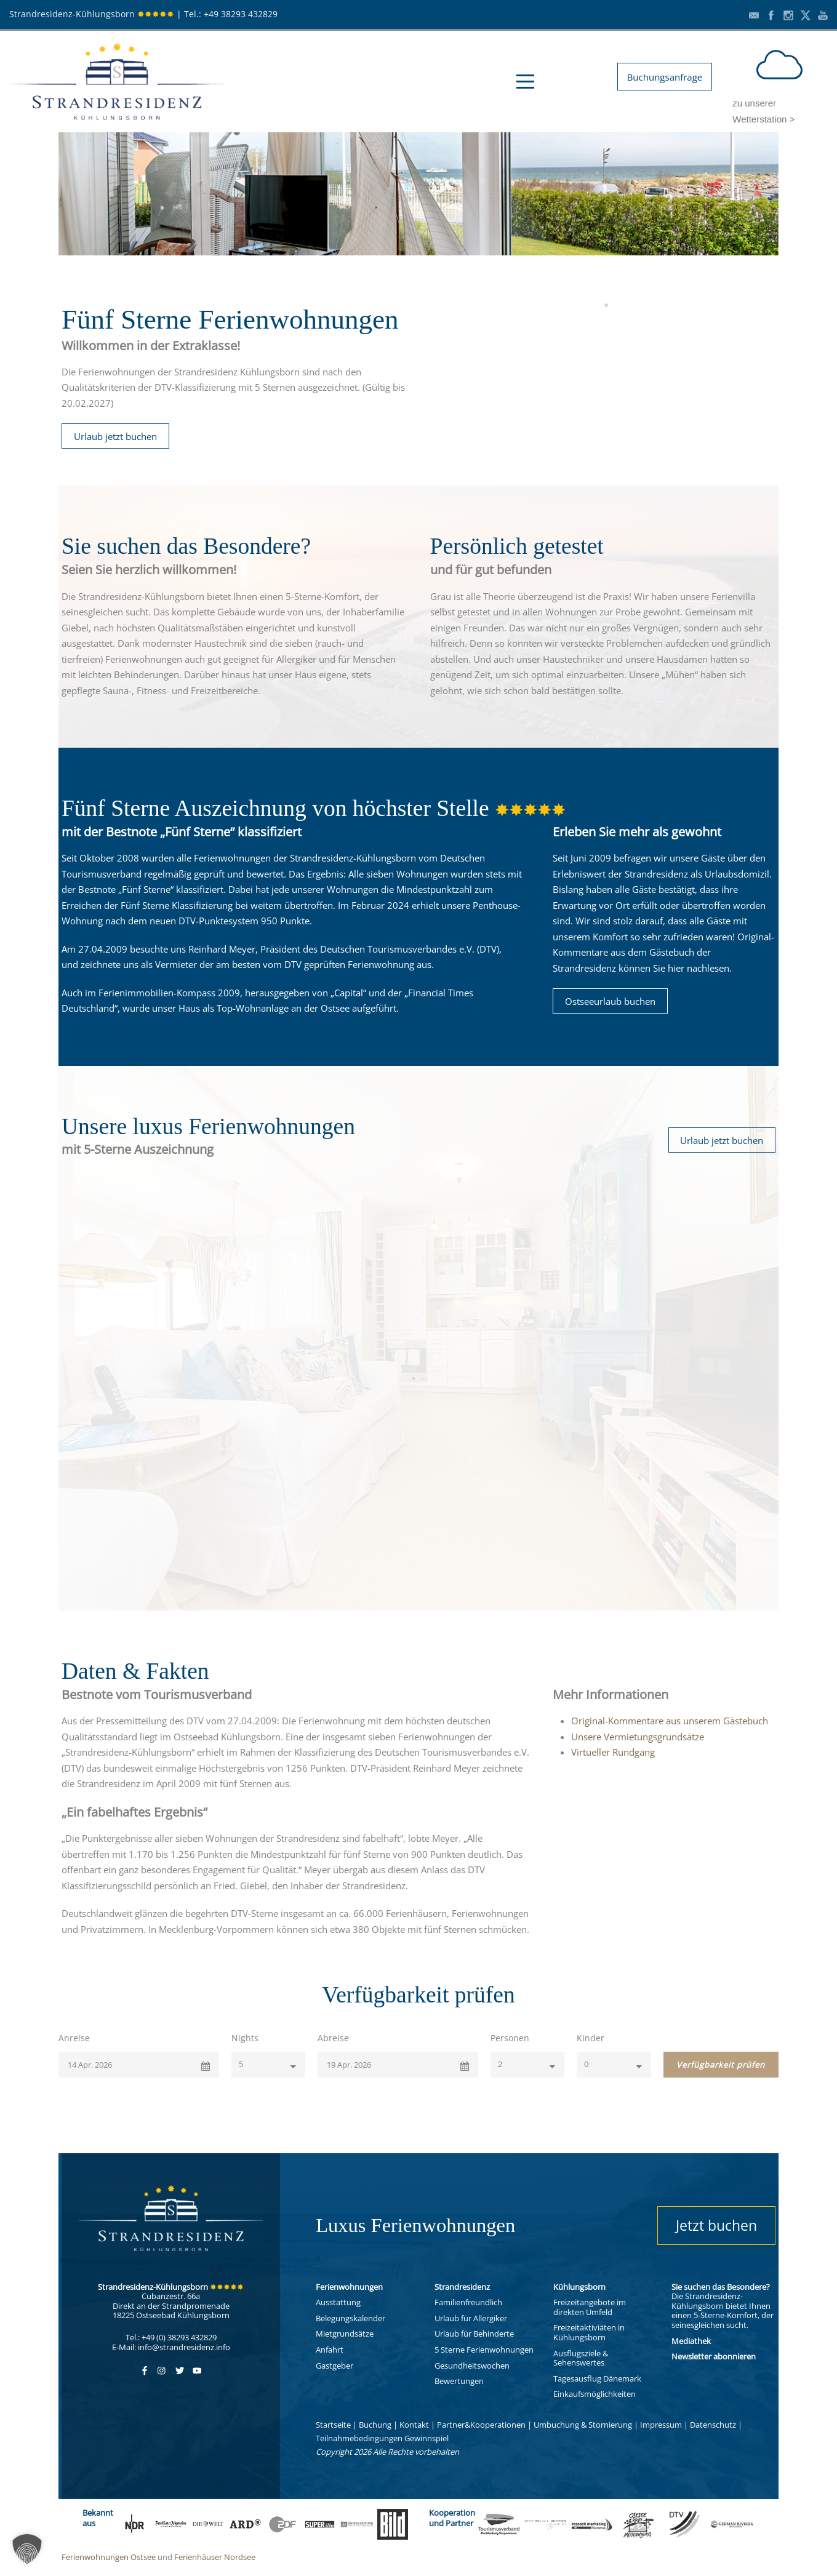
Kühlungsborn (579, 2286)
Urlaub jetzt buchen (115, 436)
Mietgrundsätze (345, 2333)
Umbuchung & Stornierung (583, 2424)
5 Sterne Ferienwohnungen (484, 2349)
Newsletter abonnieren (713, 2356)
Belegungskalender (350, 2318)
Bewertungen (459, 2380)
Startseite (333, 2424)
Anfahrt (329, 2349)
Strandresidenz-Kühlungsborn (91, 14)
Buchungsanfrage (665, 77)
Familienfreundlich (468, 2302)
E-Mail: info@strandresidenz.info (171, 2347)
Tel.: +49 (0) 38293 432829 (171, 2337)
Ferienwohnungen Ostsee (109, 2556)
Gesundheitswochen (472, 2365)
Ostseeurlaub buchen (610, 1001)
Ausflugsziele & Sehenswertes (580, 2358)
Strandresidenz (462, 2286)
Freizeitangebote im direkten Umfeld (589, 2307)
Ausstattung (338, 2302)
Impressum (661, 2424)
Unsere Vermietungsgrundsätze (637, 1736)
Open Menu (524, 82)
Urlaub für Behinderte (474, 2333)
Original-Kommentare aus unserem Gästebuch (669, 1720)
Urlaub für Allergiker (471, 2318)
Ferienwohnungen (349, 2286)
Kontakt (414, 2424)
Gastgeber (334, 2365)
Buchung (375, 2424)
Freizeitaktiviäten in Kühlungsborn (589, 2332)
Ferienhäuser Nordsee (214, 2556)
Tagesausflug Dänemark (597, 2378)
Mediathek (691, 2340)
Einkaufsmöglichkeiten (594, 2393)
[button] (27, 2549)
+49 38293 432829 (241, 14)
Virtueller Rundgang (613, 1752)
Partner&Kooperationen (481, 2424)
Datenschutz (713, 2424)
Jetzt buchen (716, 2225)
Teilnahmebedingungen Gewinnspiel (382, 2438)
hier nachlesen (698, 968)
